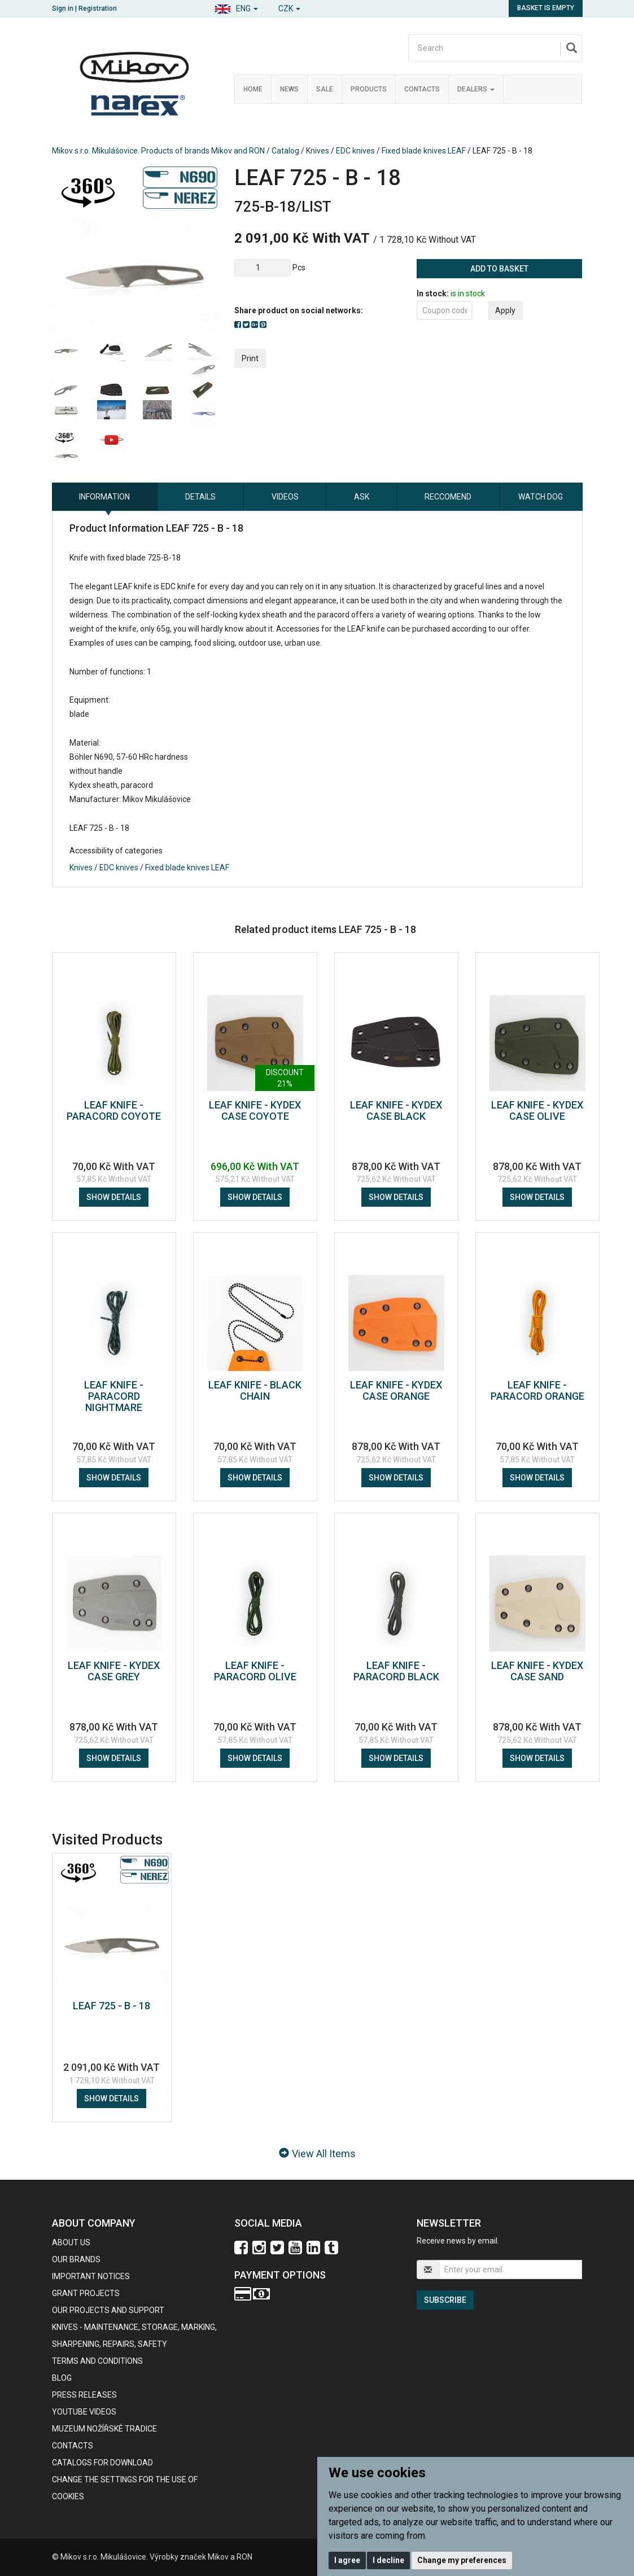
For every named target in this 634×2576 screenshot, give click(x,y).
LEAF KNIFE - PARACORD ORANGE (537, 1390)
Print (250, 358)
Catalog (285, 150)
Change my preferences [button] (461, 2560)
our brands (76, 2259)
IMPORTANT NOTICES (91, 2276)
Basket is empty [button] (545, 8)
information (104, 496)
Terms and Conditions (97, 2360)
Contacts (422, 89)
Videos (285, 496)
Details (200, 496)
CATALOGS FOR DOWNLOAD (102, 2462)
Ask (361, 496)
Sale (324, 89)
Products (369, 89)
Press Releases (84, 2394)
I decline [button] (388, 2560)
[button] (236, 7)
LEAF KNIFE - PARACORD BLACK (396, 1671)
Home (253, 89)
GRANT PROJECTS (86, 2293)
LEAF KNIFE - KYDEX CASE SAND (537, 1671)
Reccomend (448, 496)
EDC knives (355, 150)
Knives (317, 150)
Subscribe (445, 2300)
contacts (72, 2445)
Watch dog (540, 496)
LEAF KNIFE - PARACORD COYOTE (114, 1110)
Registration (97, 8)
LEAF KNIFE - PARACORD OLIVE (255, 1671)
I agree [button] (347, 2560)
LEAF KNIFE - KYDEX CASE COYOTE (255, 1110)
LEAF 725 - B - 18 (111, 2006)
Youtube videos (84, 2411)
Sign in (62, 8)
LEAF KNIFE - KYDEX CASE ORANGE (396, 1390)
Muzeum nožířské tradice (104, 2428)
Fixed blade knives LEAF (424, 150)
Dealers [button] (476, 89)
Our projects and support (108, 2310)
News (289, 89)
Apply (505, 310)
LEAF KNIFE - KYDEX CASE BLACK (396, 1110)
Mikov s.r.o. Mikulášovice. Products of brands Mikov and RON (158, 150)
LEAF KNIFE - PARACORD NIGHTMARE (113, 1396)
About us (71, 2242)
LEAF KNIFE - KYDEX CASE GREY (114, 1671)
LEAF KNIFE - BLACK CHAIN (254, 1390)
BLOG (62, 2377)
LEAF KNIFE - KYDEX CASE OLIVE (537, 1110)
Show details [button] (113, 1197)
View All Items (317, 2153)
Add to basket (499, 268)
